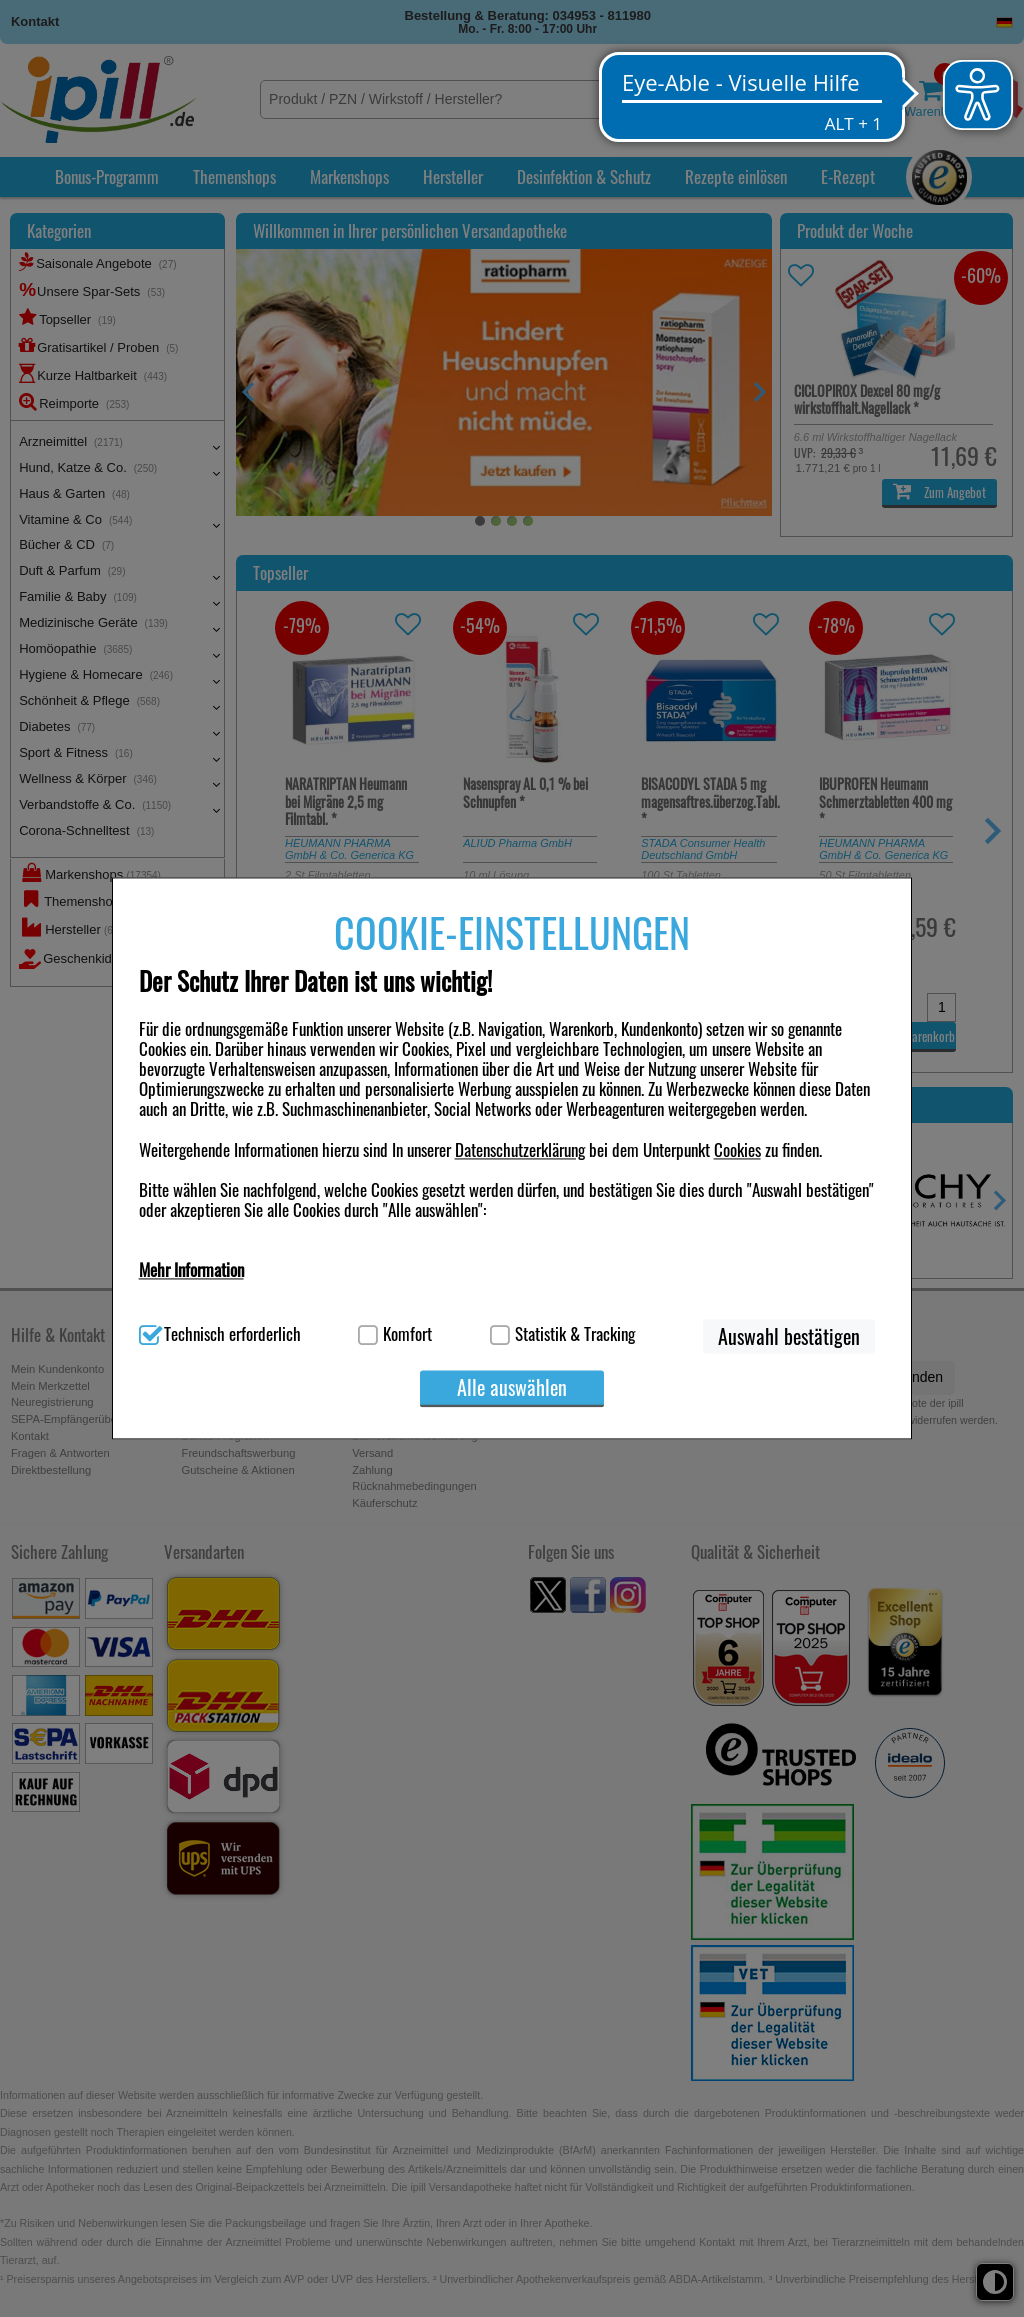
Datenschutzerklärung (520, 1149)
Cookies (737, 1149)
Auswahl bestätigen (789, 1337)
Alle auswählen (512, 1388)
